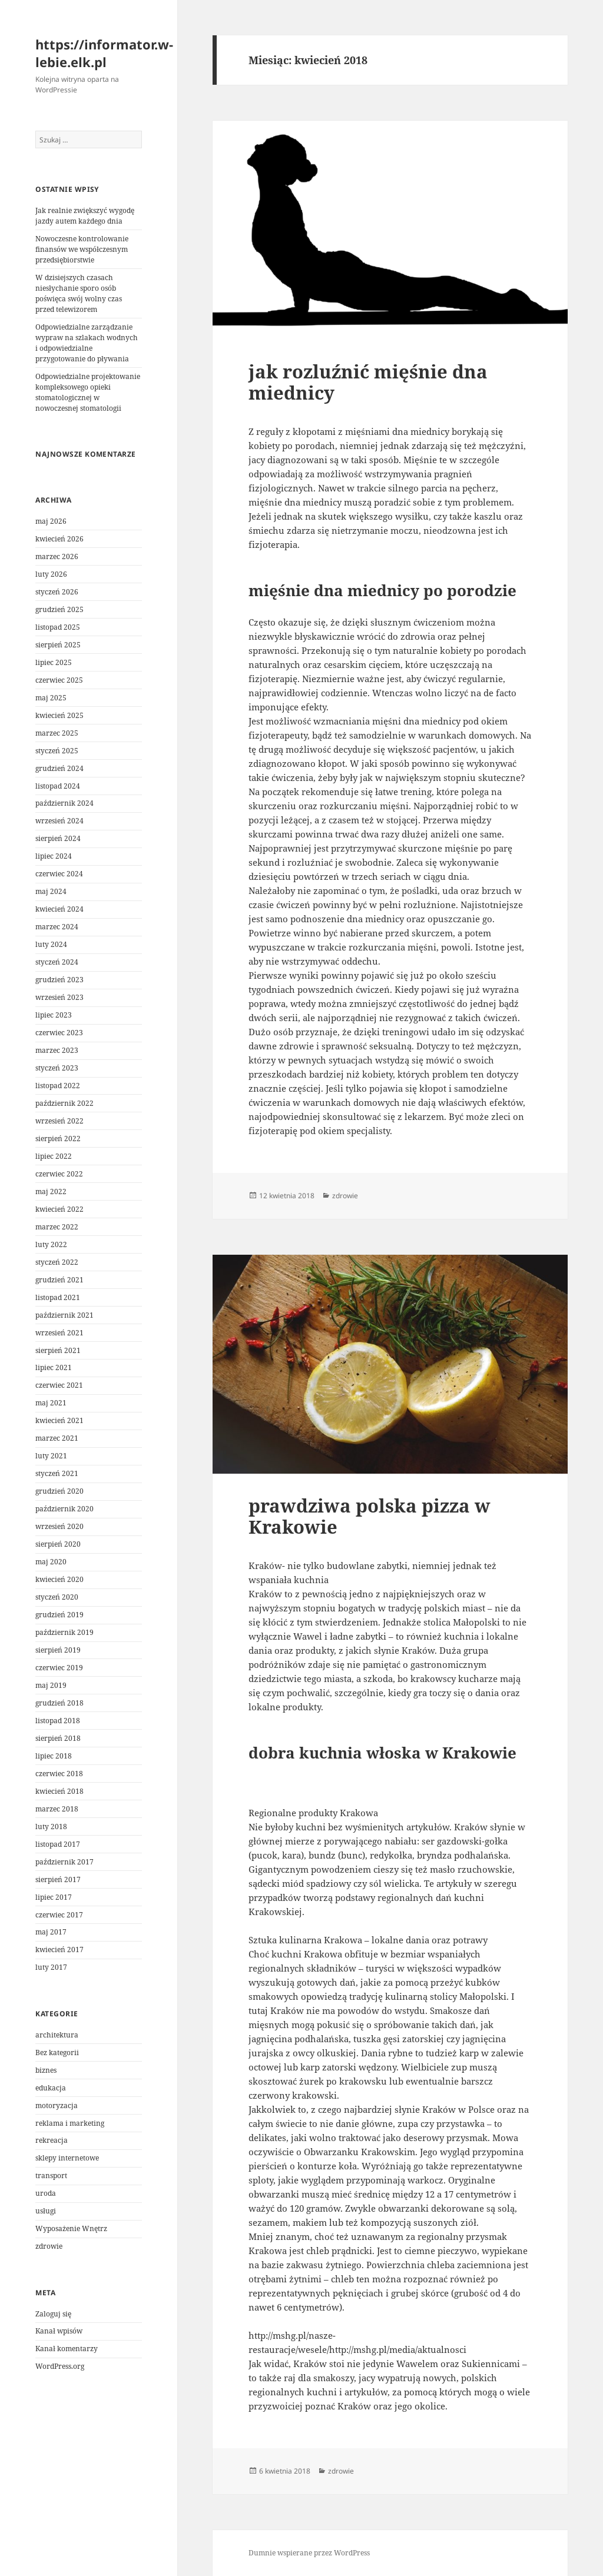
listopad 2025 (57, 627)
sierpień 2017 (58, 1879)
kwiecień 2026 (59, 539)
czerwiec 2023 (59, 1033)
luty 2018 (51, 1827)
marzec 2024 (56, 927)
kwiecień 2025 (59, 715)
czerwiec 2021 (59, 1385)
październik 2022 (64, 1103)
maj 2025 (51, 698)
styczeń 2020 (56, 1597)
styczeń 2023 (56, 1068)
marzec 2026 (56, 556)
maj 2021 (51, 1403)
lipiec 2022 (53, 1156)
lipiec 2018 (53, 1756)
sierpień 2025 (58, 645)
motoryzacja (56, 2105)
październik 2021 (64, 1315)
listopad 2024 (57, 786)
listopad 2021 (57, 1297)
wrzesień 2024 (59, 821)
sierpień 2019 (58, 1650)
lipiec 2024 (53, 856)
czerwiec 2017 (59, 1915)
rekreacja (51, 2140)
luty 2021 (51, 1456)
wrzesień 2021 (59, 1333)
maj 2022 (51, 1191)
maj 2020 (51, 1562)
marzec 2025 (56, 733)
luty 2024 (51, 944)
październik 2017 (64, 1862)
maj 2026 (51, 521)
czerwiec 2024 (59, 874)
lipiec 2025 (53, 662)
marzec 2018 (56, 1809)
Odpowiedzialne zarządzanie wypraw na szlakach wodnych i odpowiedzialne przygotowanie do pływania (86, 343)
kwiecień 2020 (59, 1579)
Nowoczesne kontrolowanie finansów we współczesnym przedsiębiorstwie (81, 249)
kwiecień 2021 (59, 1420)
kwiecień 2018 (59, 1791)
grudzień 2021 (59, 1280)
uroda (45, 2193)
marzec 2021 (56, 1438)
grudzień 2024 (59, 768)
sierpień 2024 (58, 838)
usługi (45, 2211)
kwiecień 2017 (59, 1950)
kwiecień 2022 (59, 1209)
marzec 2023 (56, 1050)
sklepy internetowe (67, 2158)
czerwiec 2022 (59, 1174)
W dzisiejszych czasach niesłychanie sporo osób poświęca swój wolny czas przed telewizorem (78, 293)
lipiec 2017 (53, 1897)
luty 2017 (51, 1967)
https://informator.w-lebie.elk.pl (104, 53)
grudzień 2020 (59, 1491)
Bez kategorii (57, 2052)
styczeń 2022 (56, 1262)
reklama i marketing (69, 2123)
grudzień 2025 (59, 609)
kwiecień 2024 (59, 909)
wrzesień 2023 (59, 997)
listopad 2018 (57, 1721)
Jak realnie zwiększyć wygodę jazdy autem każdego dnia (84, 215)
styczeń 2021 (56, 1473)
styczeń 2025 (56, 751)
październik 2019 (64, 1632)
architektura (56, 2035)
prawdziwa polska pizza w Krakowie (370, 1516)
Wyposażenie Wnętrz (71, 2228)
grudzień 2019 (59, 1615)
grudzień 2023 (59, 980)
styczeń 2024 (56, 962)
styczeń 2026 (56, 592)
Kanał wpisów (58, 2331)
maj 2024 (51, 891)
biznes (46, 2070)
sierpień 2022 (58, 1139)
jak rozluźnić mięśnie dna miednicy (368, 382)
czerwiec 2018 (59, 1774)
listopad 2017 (57, 1844)
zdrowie (48, 2246)
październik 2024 (64, 803)
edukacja (50, 2088)
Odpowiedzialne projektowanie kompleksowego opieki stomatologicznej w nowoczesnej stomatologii (87, 392)
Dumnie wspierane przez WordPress (309, 2553)
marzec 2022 (56, 1227)
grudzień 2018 (59, 1703)
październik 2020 (64, 1509)
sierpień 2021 (58, 1350)
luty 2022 (51, 1244)
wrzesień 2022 (59, 1121)
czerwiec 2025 (59, 680)
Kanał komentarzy (66, 2349)
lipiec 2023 (53, 1015)
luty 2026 (51, 574)
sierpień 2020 (58, 1544)
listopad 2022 (57, 1086)
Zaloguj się (53, 2314)
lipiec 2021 (53, 1367)
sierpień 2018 (58, 1738)
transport (51, 2176)
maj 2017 (51, 1932)
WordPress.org (59, 2366)
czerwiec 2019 (59, 1668)
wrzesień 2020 (59, 1526)
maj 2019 (51, 1685)
